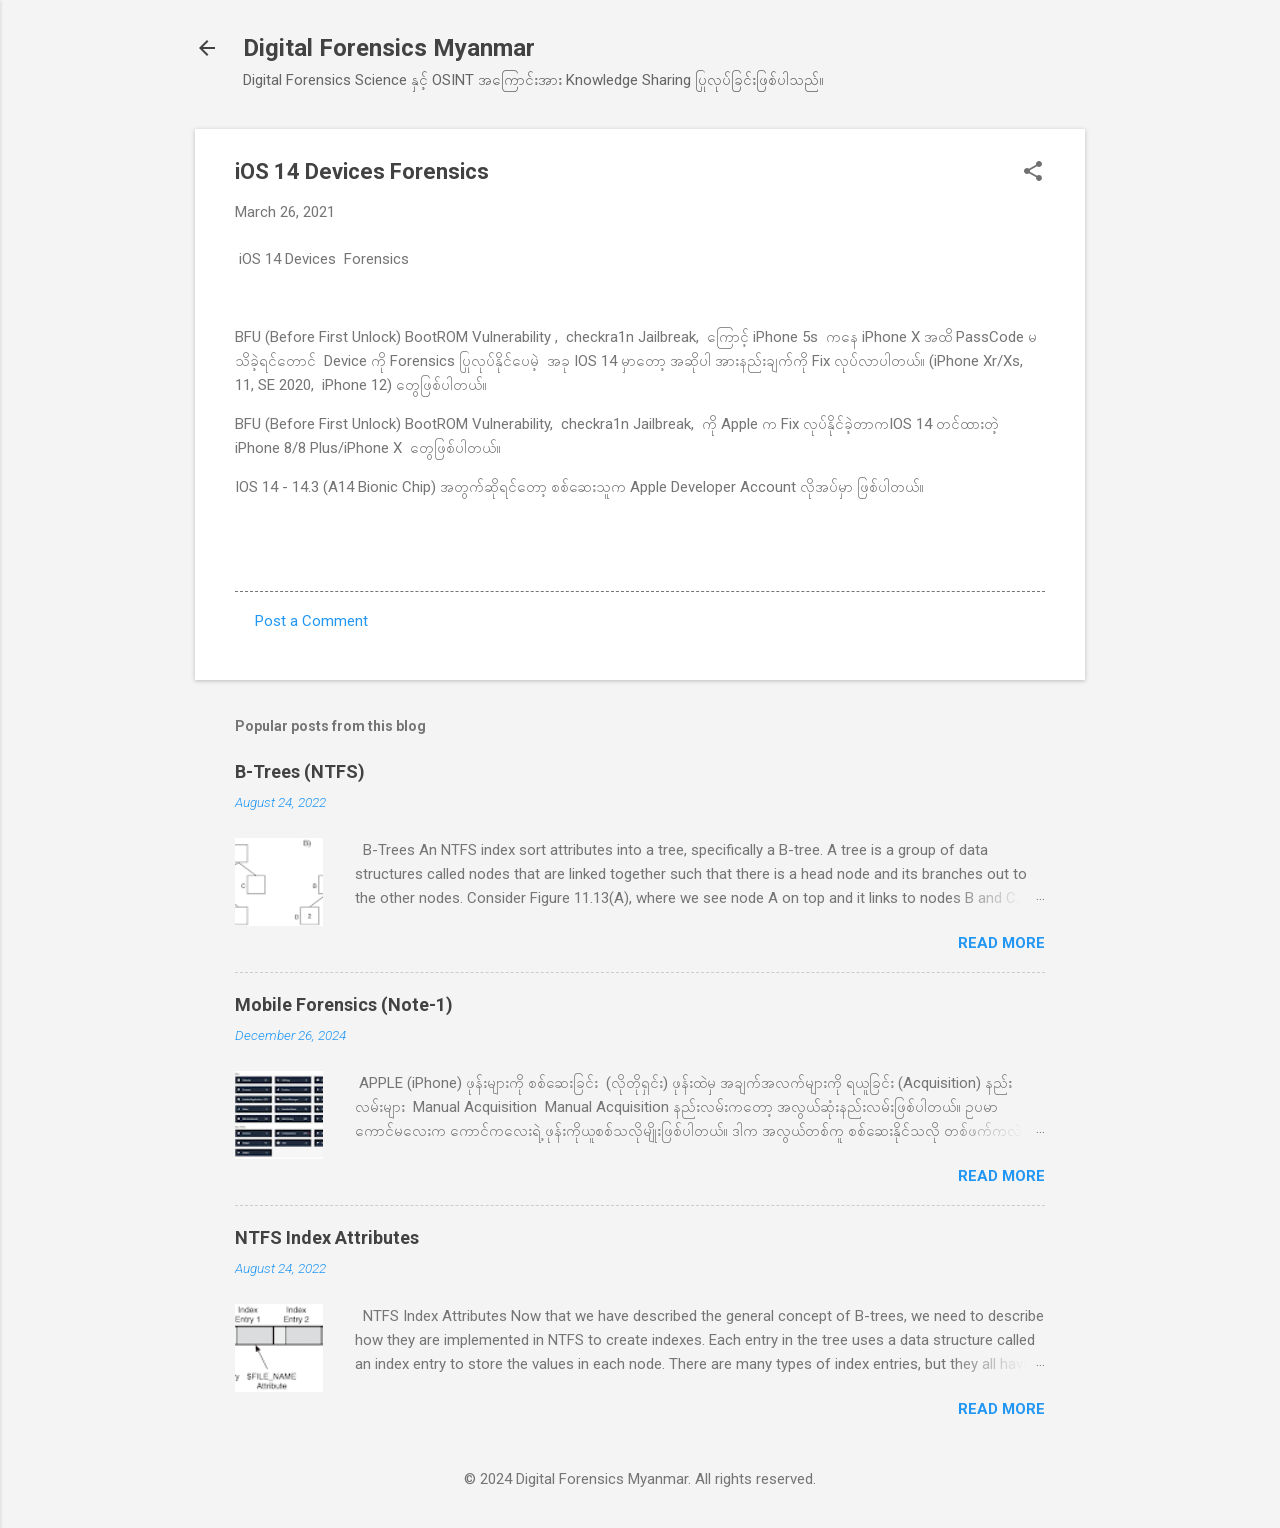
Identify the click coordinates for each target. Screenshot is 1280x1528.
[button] (1033, 173)
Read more (1001, 943)
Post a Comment (311, 621)
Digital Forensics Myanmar (389, 48)
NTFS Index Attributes (327, 1237)
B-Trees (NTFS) (300, 771)
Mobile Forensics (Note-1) (344, 1004)
